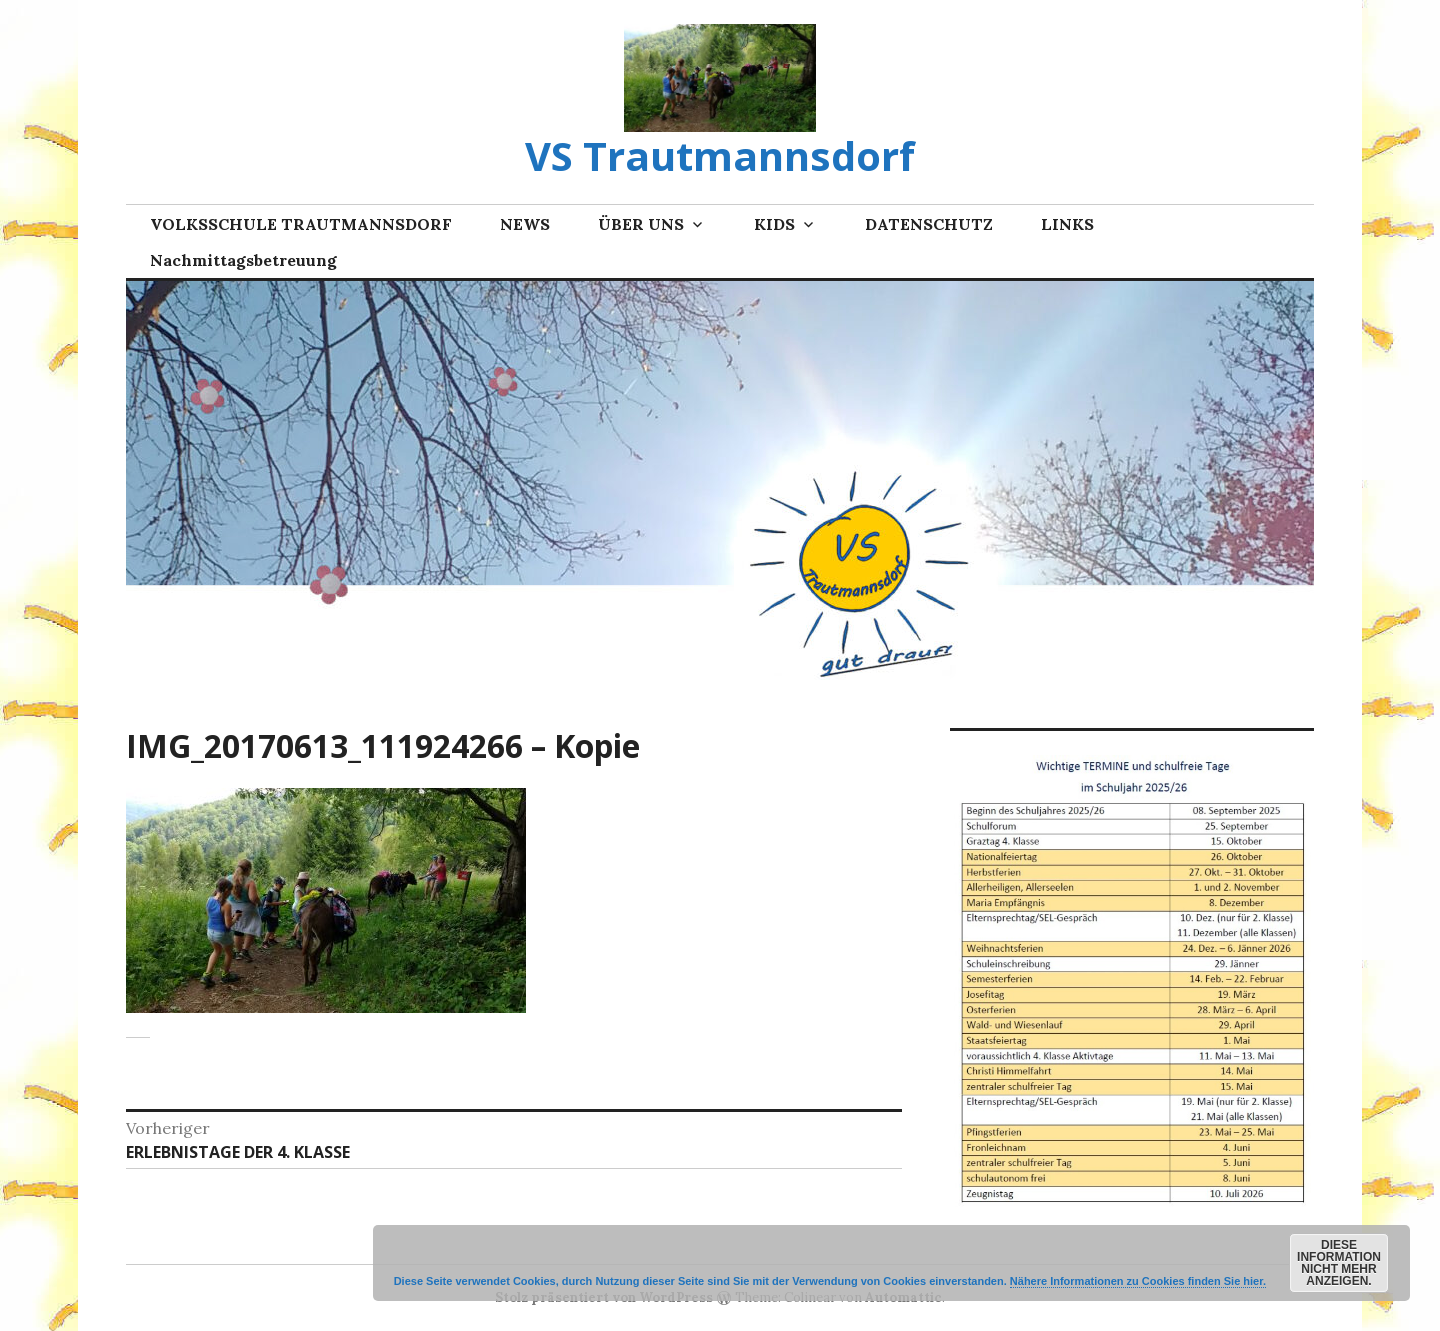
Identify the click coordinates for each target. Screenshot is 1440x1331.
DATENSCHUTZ (929, 224)
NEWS (525, 224)
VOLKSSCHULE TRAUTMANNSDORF (301, 224)
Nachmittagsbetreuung (243, 260)
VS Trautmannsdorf (720, 155)
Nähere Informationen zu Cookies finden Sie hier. (1138, 1281)
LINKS (1067, 224)
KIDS (774, 224)
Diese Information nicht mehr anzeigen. (1339, 1263)
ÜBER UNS (641, 224)
